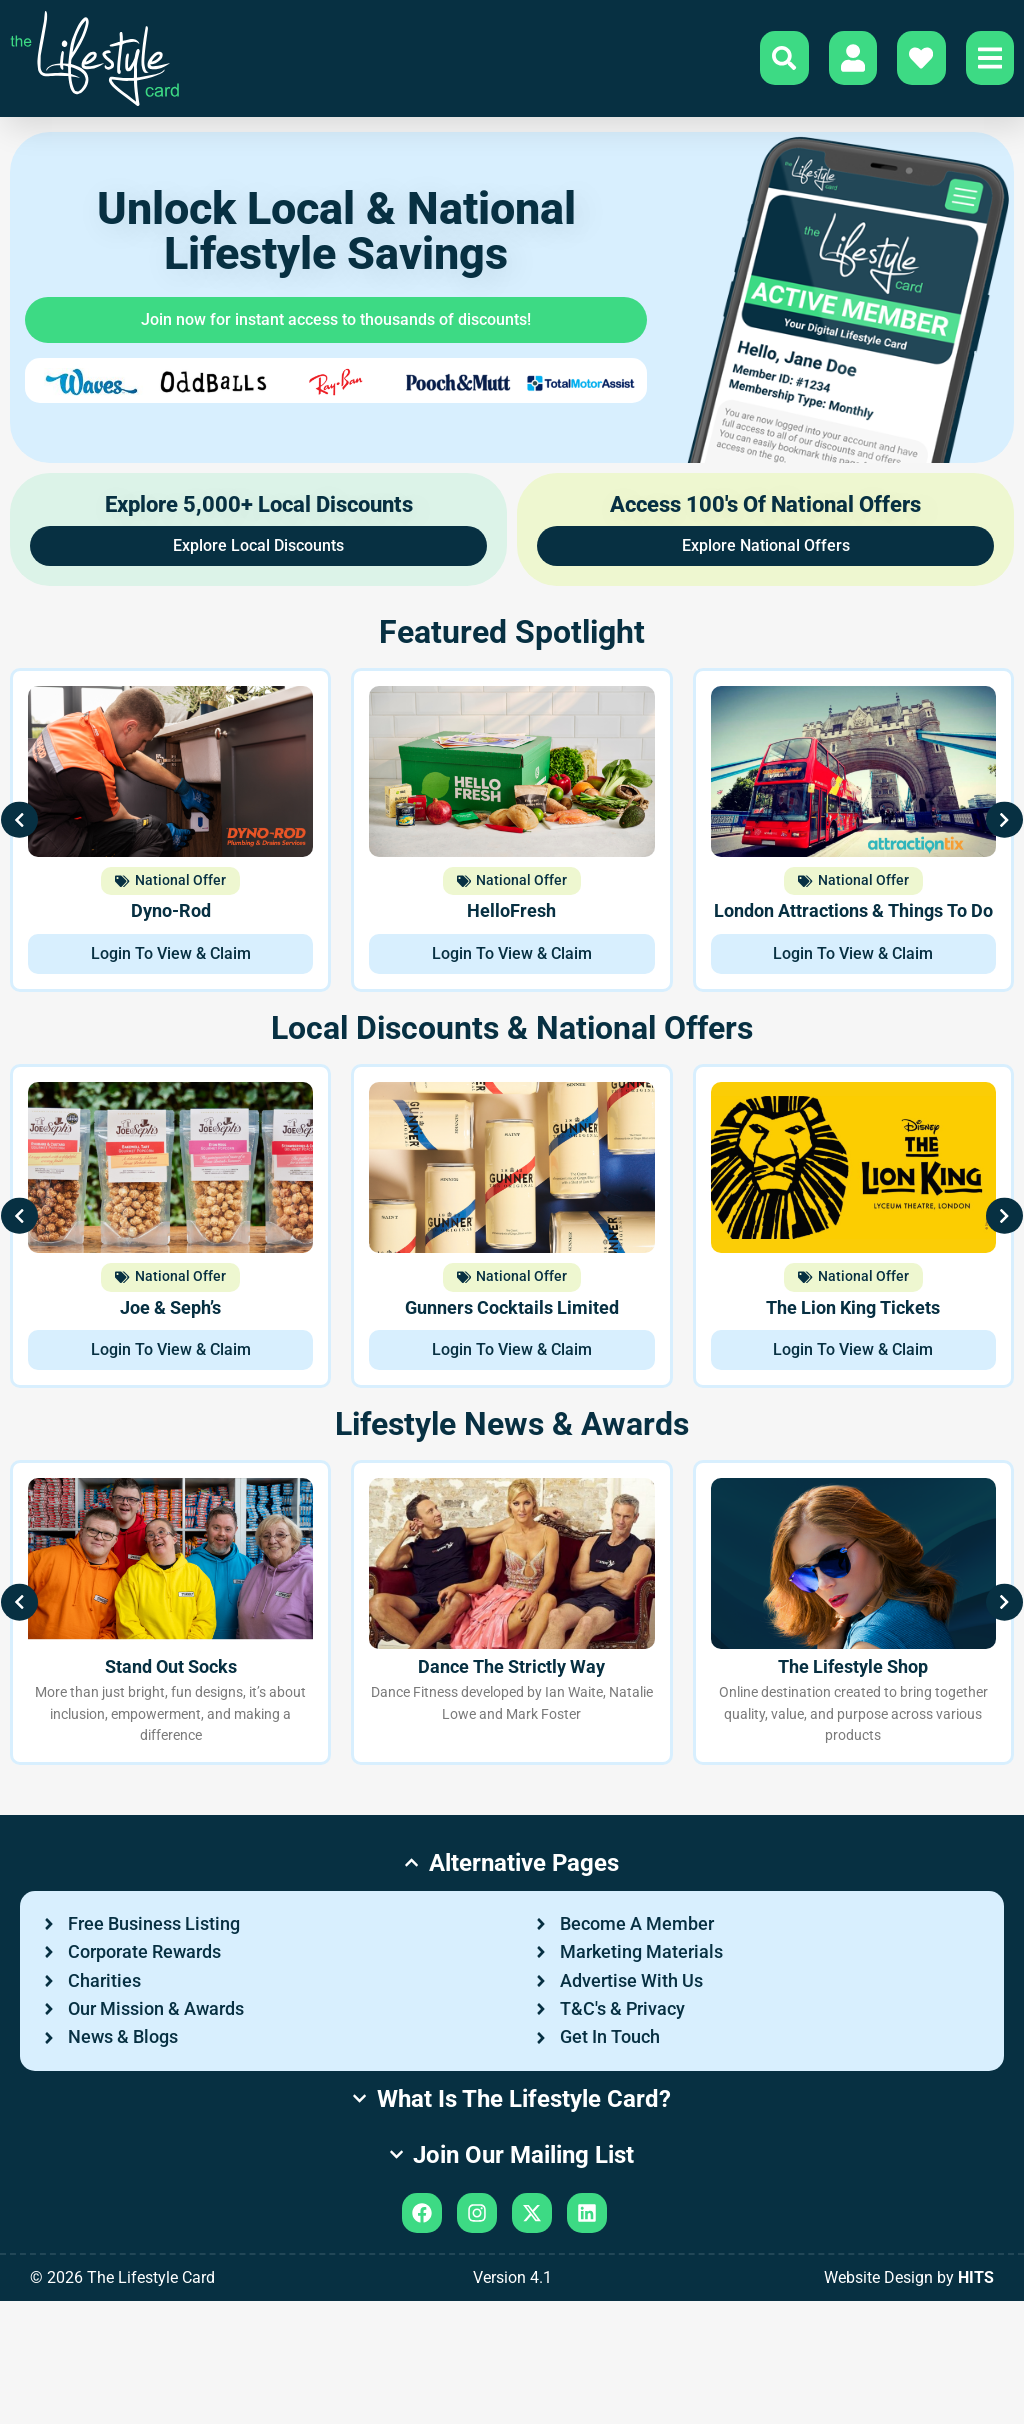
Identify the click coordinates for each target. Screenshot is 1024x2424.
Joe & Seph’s (170, 1313)
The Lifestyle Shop (853, 1673)
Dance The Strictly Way (511, 1673)
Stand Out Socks (171, 1673)
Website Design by (909, 2400)
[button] (35, 836)
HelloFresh (511, 917)
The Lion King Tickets (853, 1313)
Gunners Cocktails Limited (512, 1313)
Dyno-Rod (171, 917)
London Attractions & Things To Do (853, 917)
